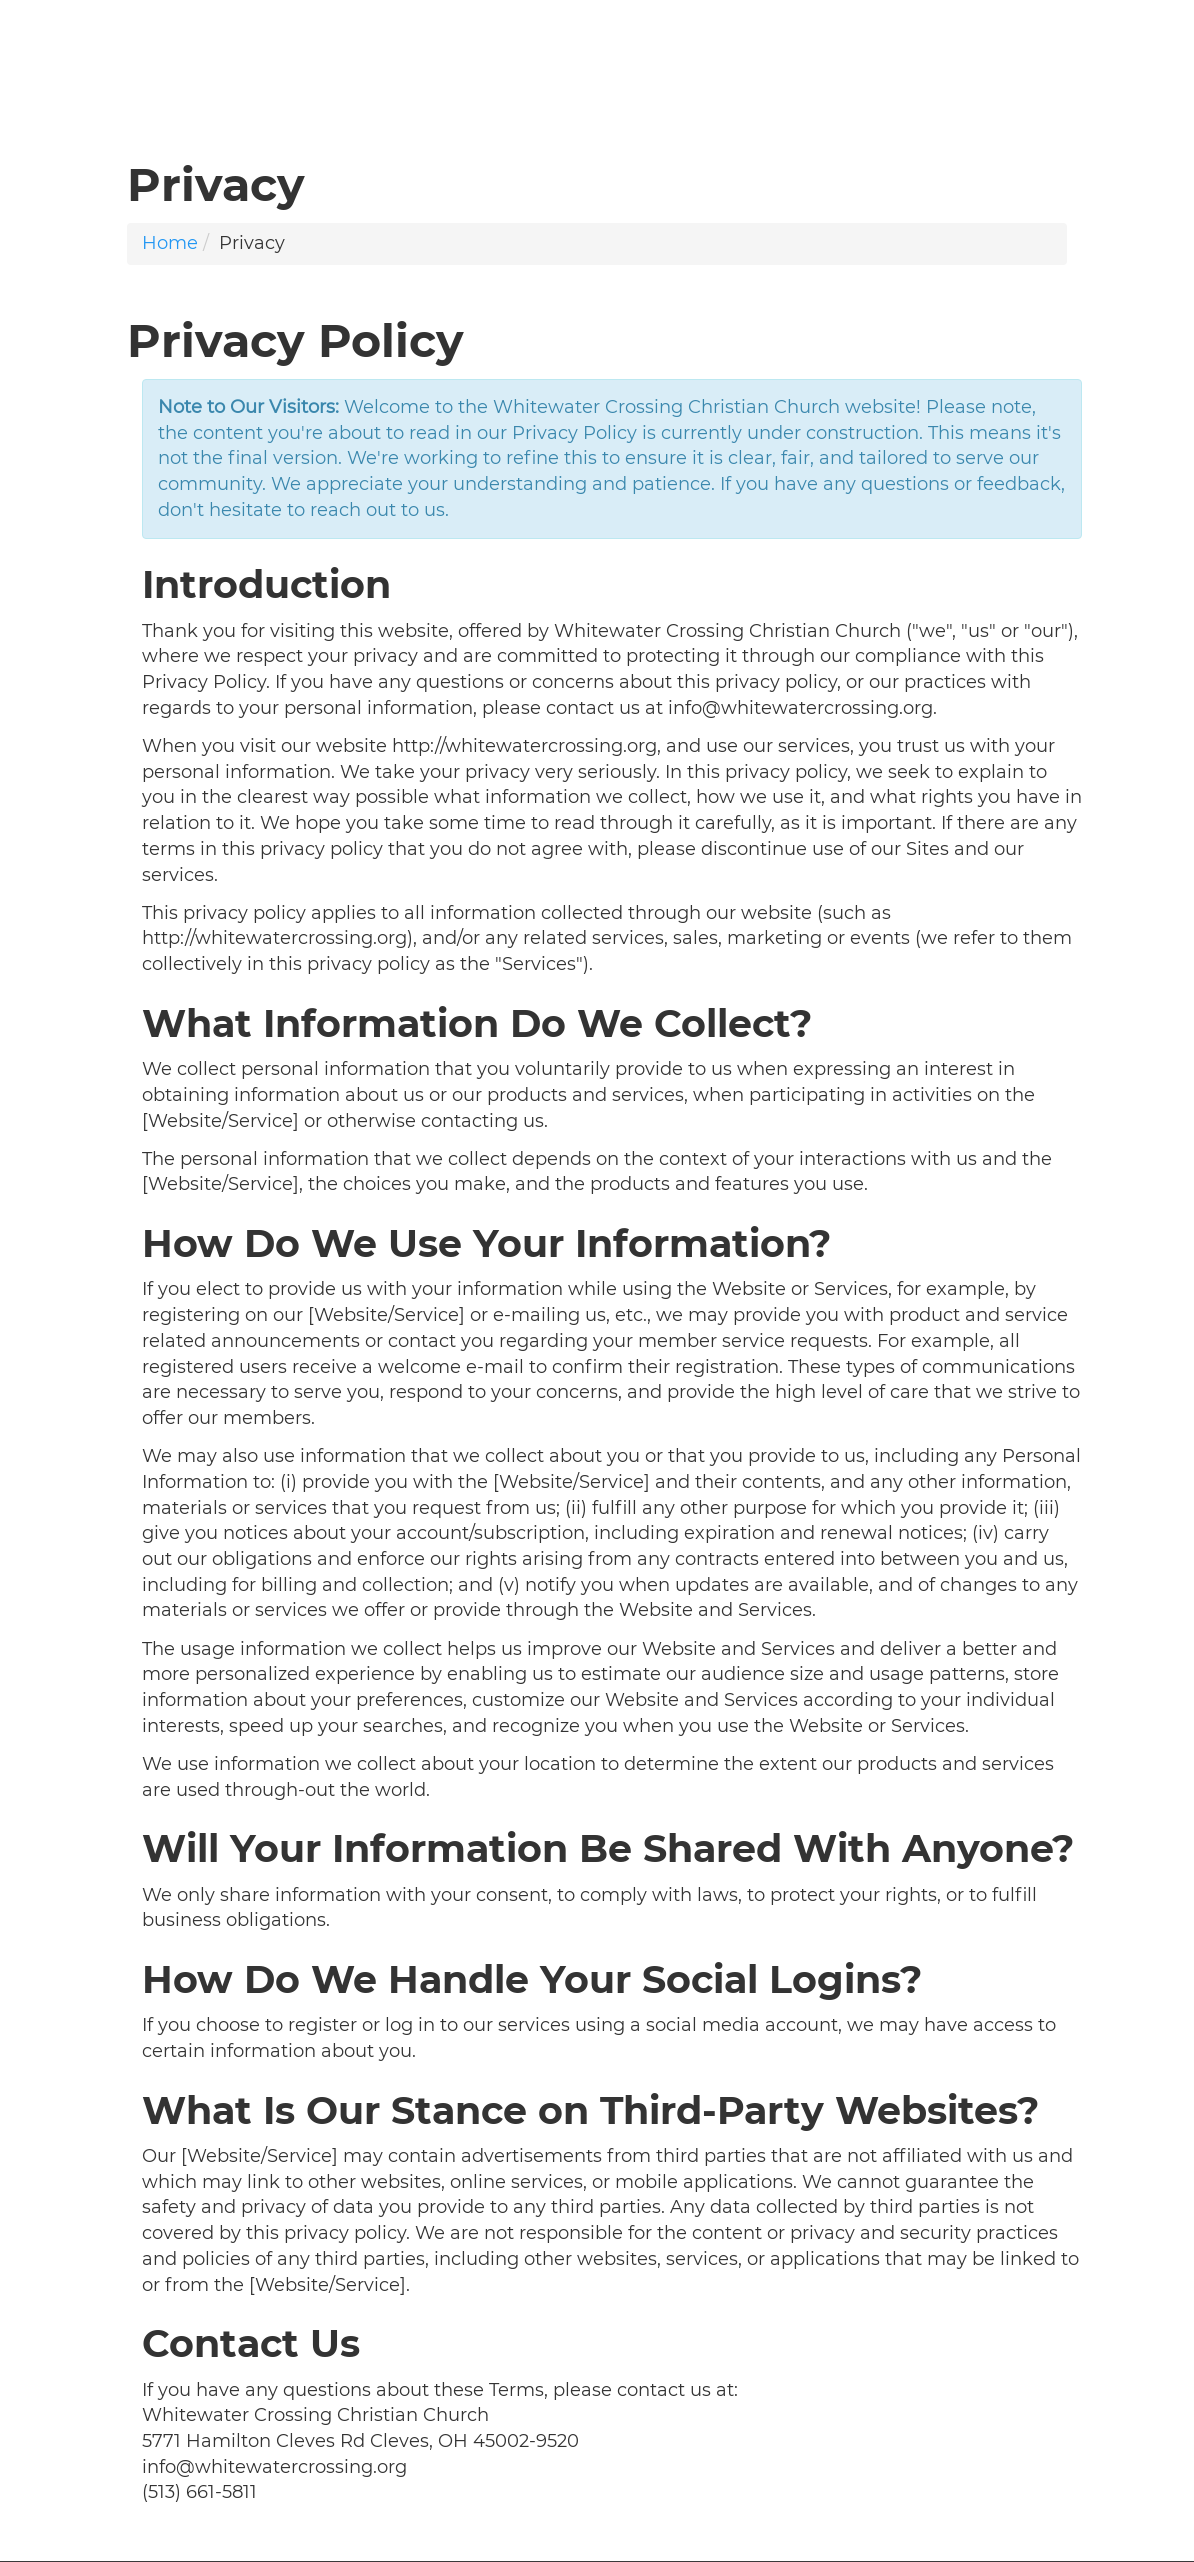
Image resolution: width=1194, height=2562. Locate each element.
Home (170, 243)
